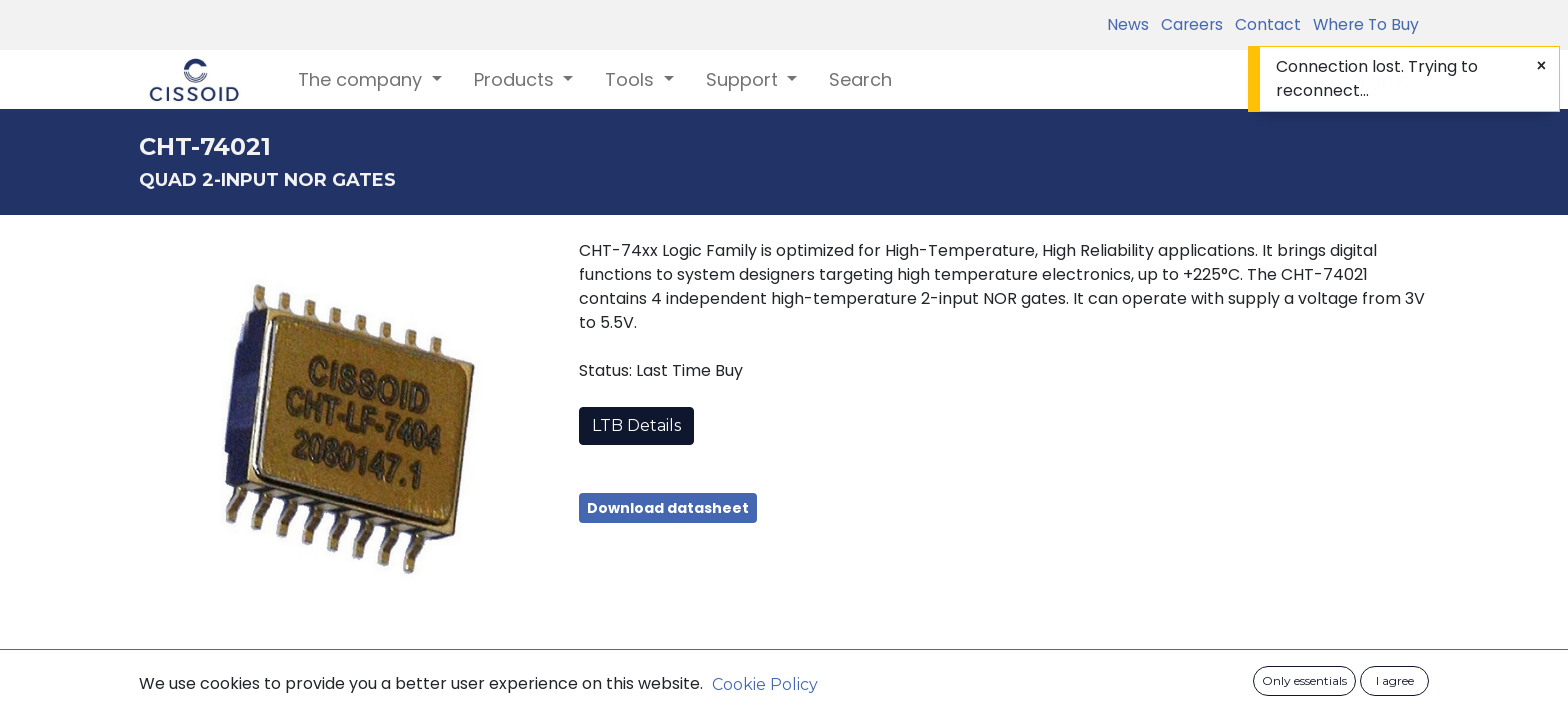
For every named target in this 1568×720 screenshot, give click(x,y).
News (1128, 24)
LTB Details (636, 425)
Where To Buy (1362, 24)
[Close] (1541, 66)
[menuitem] (860, 79)
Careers (1188, 24)
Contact (1264, 24)
